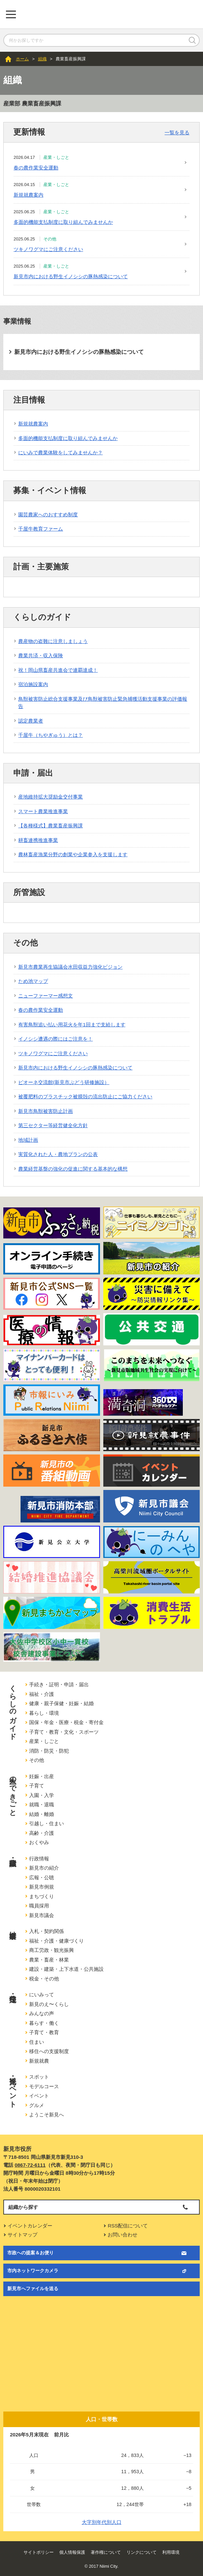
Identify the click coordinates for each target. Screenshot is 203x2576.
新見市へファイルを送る (32, 2288)
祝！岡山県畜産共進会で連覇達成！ (58, 670)
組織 (42, 58)
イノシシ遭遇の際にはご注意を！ (55, 1039)
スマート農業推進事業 (43, 811)
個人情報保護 (72, 2552)
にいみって (41, 1994)
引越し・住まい (46, 1823)
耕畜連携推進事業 (38, 840)
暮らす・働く (44, 2023)
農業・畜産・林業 (49, 1960)
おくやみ (39, 1842)
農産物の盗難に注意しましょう (53, 641)
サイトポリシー (39, 2552)
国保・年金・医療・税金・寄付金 (66, 1722)
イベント (39, 2095)
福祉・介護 (41, 1694)
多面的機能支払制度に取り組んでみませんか (63, 222)
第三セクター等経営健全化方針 (53, 1125)
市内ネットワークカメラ (32, 2270)
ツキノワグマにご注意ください (48, 249)
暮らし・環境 (44, 1713)
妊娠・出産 (41, 1776)
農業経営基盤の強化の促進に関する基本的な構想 (72, 1169)
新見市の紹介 (44, 1868)
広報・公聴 (41, 1877)
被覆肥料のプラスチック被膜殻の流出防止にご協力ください (85, 1096)
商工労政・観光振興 (51, 1950)
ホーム (22, 58)
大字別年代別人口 (102, 2522)
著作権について (106, 2552)
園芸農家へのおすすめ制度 (48, 514)
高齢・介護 (41, 1833)
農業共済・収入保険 (40, 655)
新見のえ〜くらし (49, 2004)
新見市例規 (41, 1887)
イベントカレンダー (30, 2225)
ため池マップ (33, 981)
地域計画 (28, 1140)
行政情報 (39, 1858)
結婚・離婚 (41, 1814)
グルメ (36, 2105)
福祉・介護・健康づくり (56, 1941)
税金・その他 (44, 1978)
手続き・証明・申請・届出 (59, 1684)
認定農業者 (30, 721)
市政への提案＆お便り (30, 2252)
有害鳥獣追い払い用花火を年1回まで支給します (71, 1024)
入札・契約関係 (46, 1931)
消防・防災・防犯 (49, 1751)
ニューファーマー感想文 (45, 995)
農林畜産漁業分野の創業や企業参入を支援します (72, 854)
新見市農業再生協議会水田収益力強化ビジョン (70, 967)
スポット (39, 2077)
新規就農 (39, 2061)
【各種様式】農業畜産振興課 (50, 825)
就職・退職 (41, 1804)
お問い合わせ (122, 2234)
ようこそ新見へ (46, 2114)
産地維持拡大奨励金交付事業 (50, 797)
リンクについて (142, 2552)
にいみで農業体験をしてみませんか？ (60, 452)
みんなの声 (41, 2013)
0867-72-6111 (30, 2165)
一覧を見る (177, 132)
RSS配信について (128, 2225)
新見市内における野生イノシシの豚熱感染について (71, 276)
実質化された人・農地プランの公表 (58, 1154)
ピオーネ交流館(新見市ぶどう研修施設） (63, 1082)
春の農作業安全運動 (36, 167)
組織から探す (23, 2207)
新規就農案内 (28, 195)
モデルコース (44, 2086)
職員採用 (39, 1905)
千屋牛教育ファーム (40, 529)
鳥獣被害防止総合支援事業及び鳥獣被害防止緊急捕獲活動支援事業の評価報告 (102, 702)
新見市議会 (41, 1915)
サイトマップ (22, 2234)
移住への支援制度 (49, 2051)
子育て (36, 1785)
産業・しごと (44, 1741)
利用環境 (170, 2552)
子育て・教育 (44, 2032)
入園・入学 (41, 1795)
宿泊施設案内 (33, 684)
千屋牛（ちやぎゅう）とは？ (50, 735)
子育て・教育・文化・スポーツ (64, 1732)
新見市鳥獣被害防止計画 (45, 1111)
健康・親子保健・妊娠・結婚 (61, 1703)
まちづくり (41, 1896)
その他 (36, 1760)
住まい (36, 2042)
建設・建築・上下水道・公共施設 (66, 1969)
